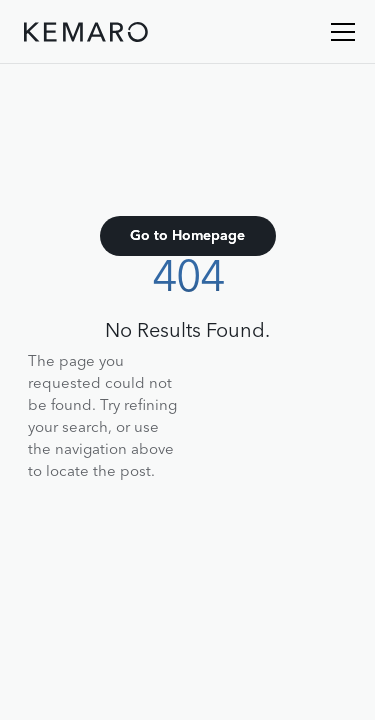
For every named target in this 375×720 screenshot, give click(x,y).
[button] (339, 32)
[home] (86, 36)
